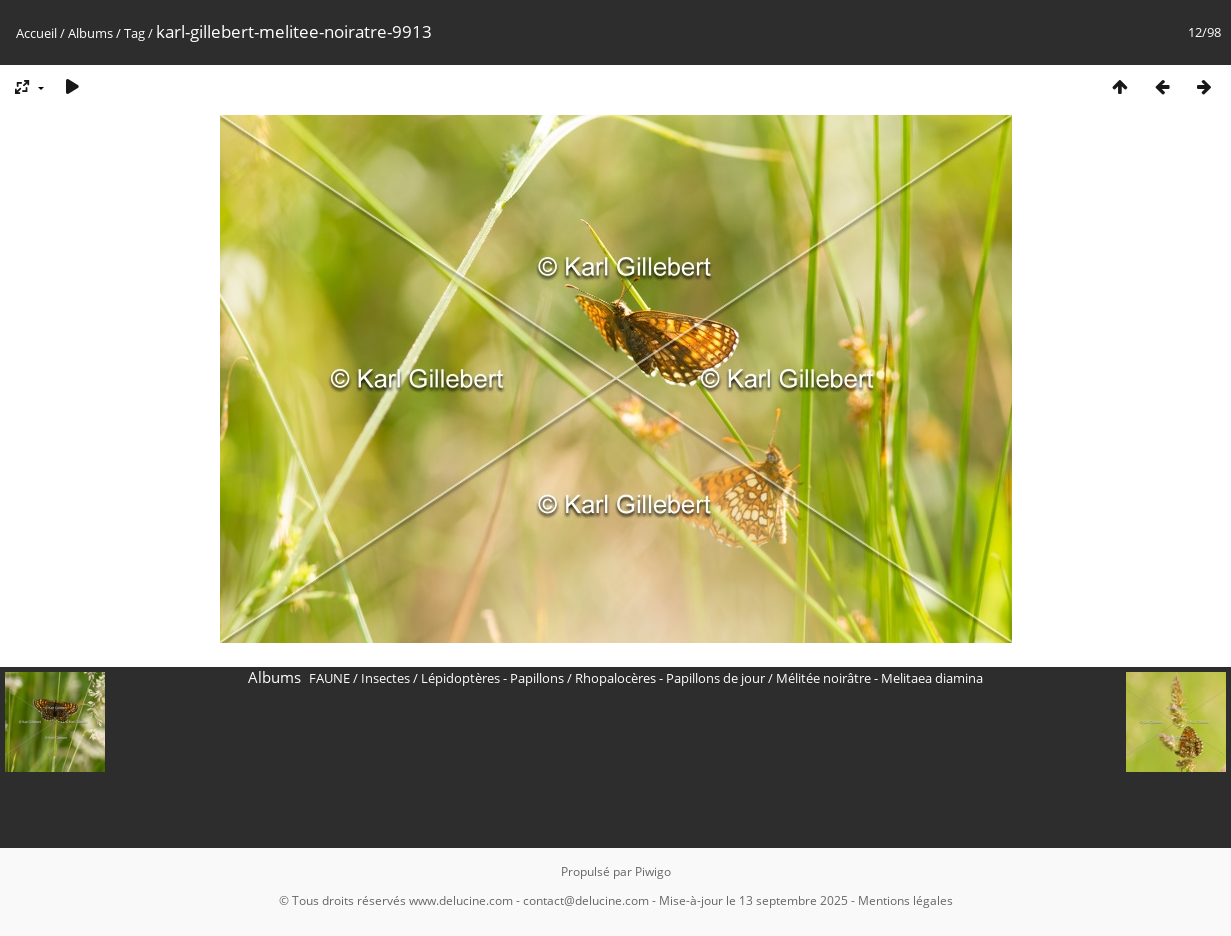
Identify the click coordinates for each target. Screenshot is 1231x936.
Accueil (36, 33)
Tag (134, 33)
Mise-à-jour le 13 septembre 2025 (753, 900)
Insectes (385, 678)
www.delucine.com (461, 900)
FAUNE (329, 678)
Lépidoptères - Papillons (492, 678)
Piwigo (653, 871)
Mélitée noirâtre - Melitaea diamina (879, 678)
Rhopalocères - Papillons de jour (670, 678)
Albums (90, 33)
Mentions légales (905, 900)
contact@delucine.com (586, 900)
